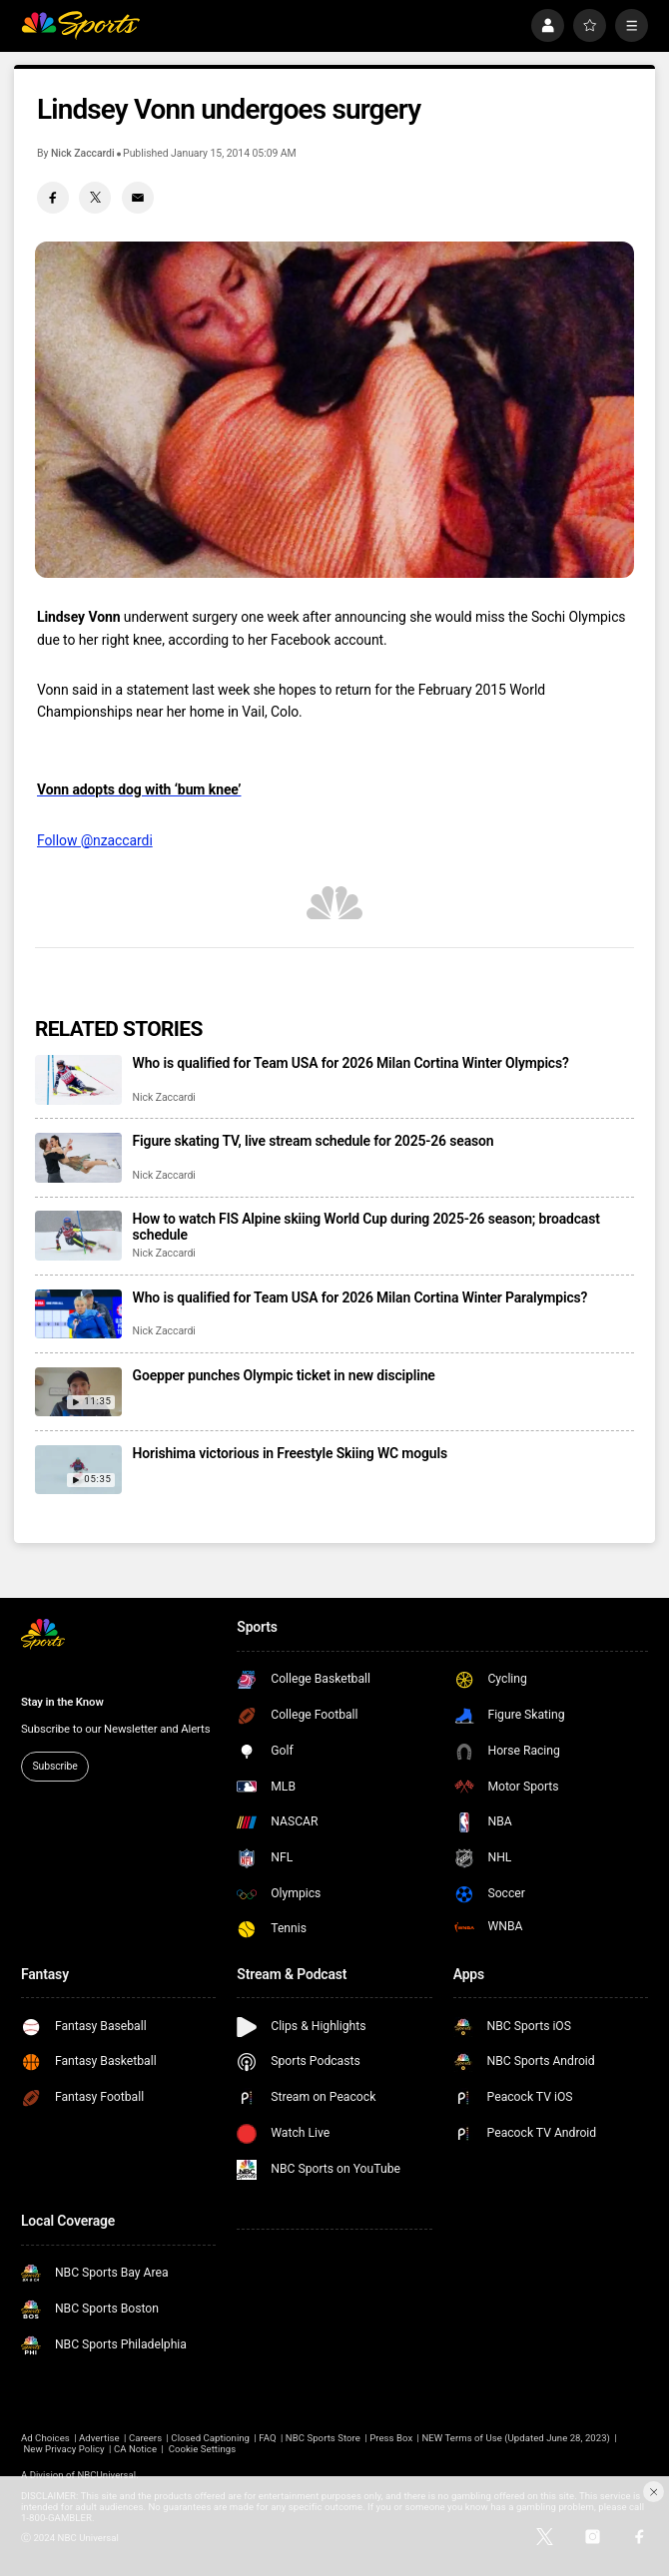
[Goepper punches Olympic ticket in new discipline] (78, 1391)
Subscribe (54, 1766)
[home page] (80, 25)
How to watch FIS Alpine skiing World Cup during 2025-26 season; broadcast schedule (366, 1227)
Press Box (390, 2437)
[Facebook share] (53, 198)
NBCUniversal (106, 2474)
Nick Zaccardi (83, 153)
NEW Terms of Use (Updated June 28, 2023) (515, 2437)
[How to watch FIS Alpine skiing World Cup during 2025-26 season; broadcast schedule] (78, 1235)
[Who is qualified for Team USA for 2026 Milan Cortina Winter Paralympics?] (78, 1313)
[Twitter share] (95, 198)
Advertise (99, 2437)
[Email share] (138, 198)
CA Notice (135, 2448)
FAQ (267, 2437)
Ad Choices (45, 2437)
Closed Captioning (210, 2437)
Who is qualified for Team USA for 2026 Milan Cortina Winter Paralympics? (360, 1297)
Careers (145, 2437)
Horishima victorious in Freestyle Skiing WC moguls (290, 1453)
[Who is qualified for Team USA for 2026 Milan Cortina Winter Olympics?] (78, 1079)
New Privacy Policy (63, 2448)
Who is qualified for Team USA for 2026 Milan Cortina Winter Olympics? (351, 1063)
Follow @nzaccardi (95, 840)
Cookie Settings (203, 2448)
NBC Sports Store (323, 2437)
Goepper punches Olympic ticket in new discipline (284, 1375)
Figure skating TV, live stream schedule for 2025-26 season (313, 1141)
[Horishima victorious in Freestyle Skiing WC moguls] (78, 1469)
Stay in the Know (62, 1702)
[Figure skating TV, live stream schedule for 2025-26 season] (78, 1157)
